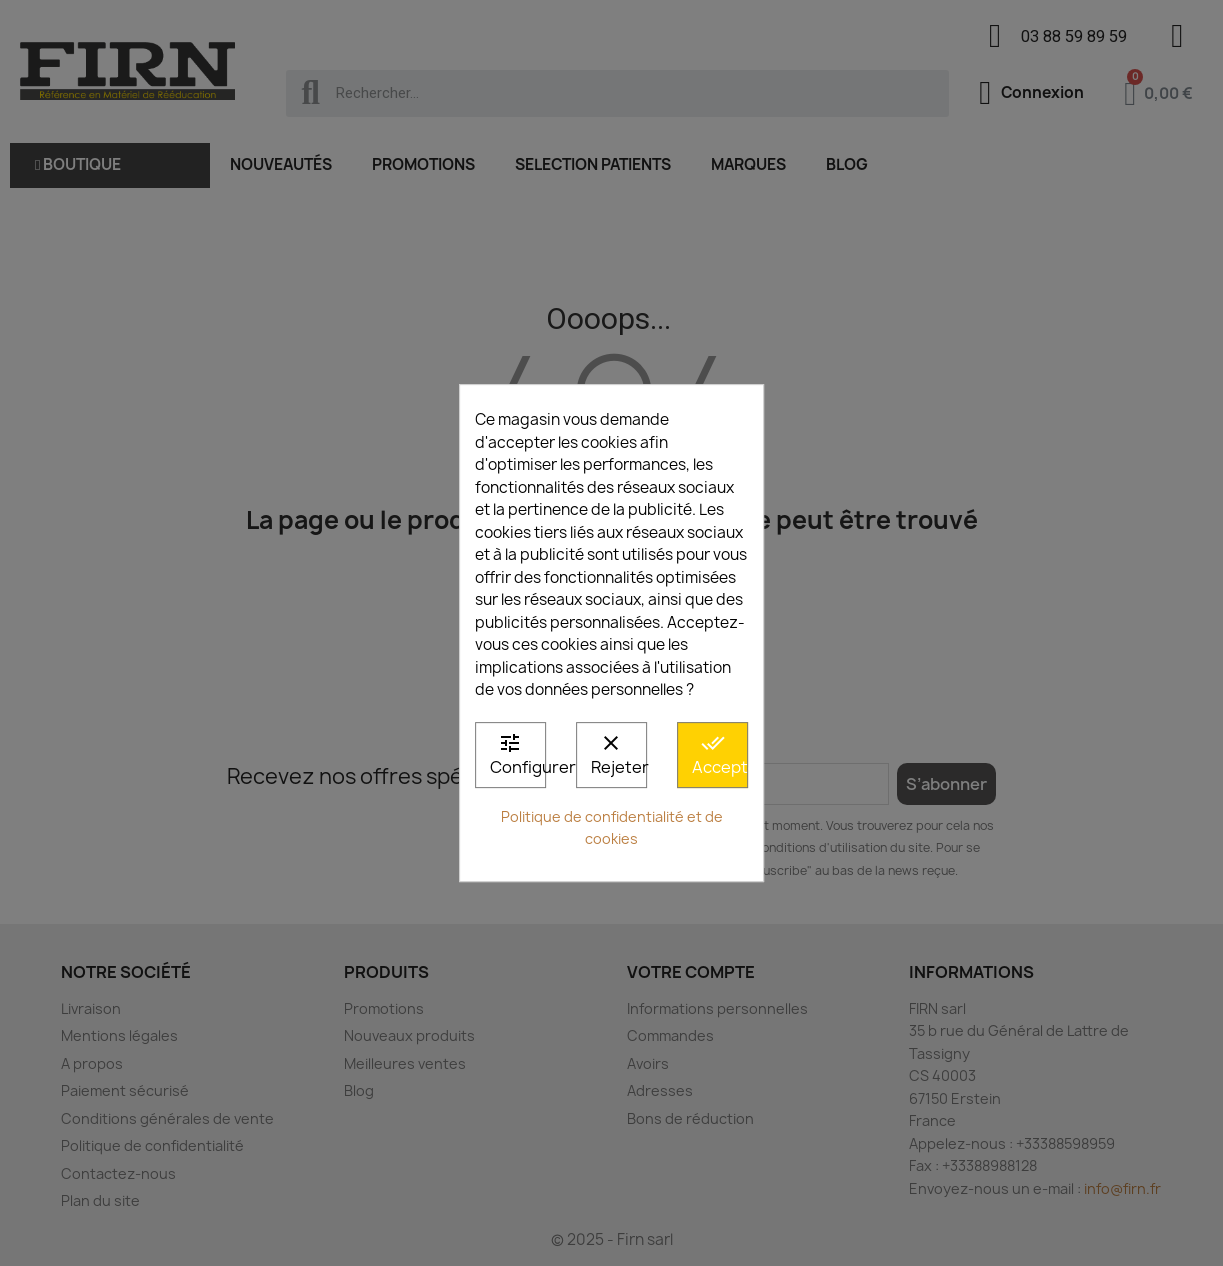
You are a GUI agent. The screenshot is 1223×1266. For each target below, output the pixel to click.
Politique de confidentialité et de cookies (612, 828)
